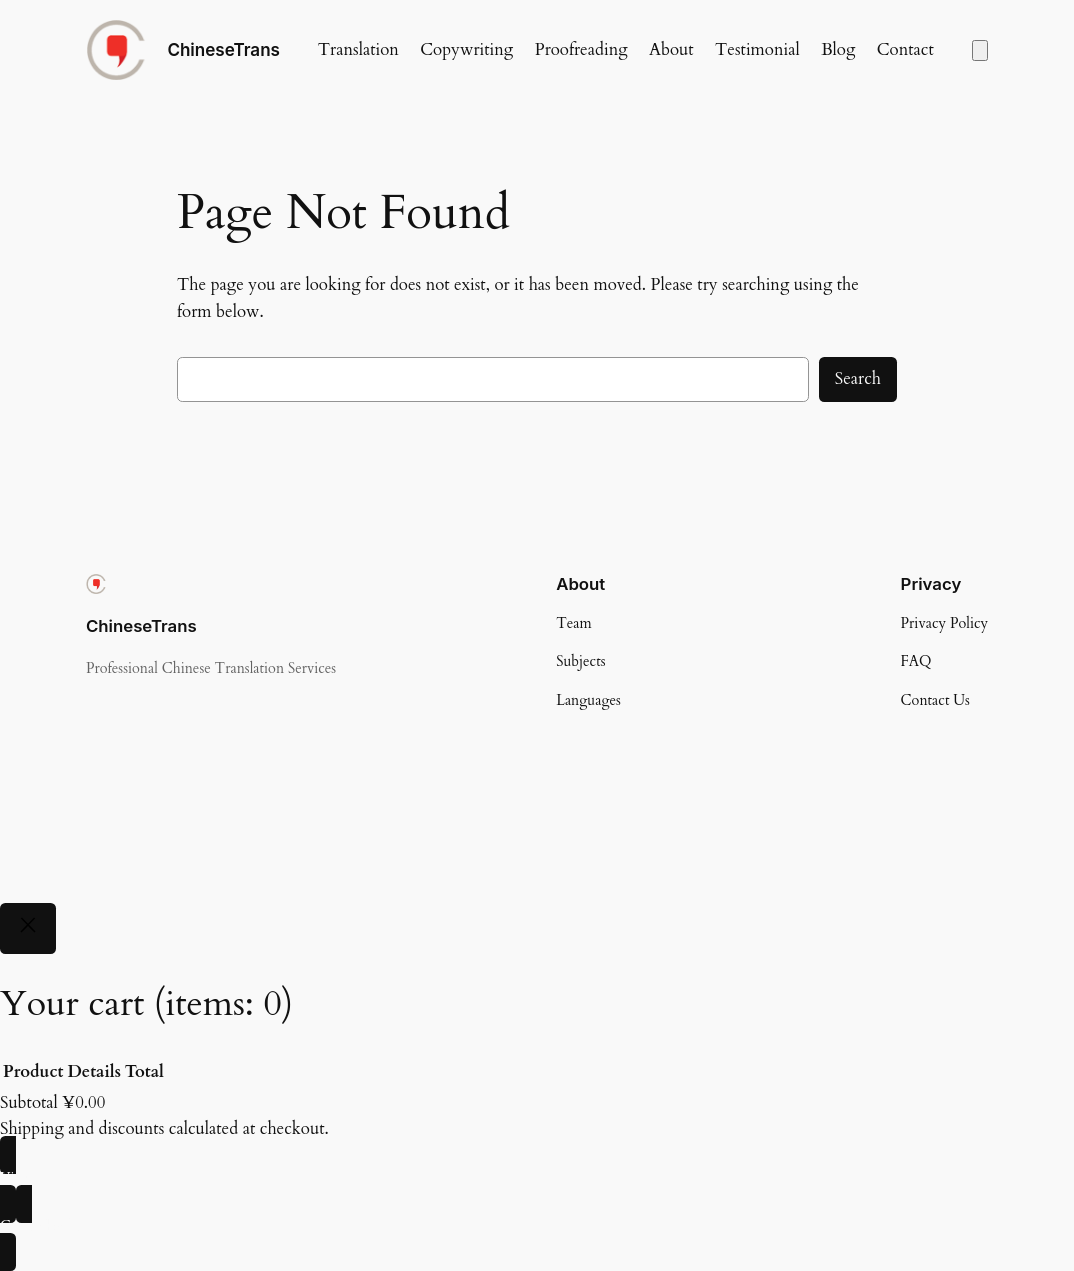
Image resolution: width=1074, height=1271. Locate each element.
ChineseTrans (223, 49)
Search (858, 378)
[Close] (28, 928)
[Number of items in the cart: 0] (980, 50)
